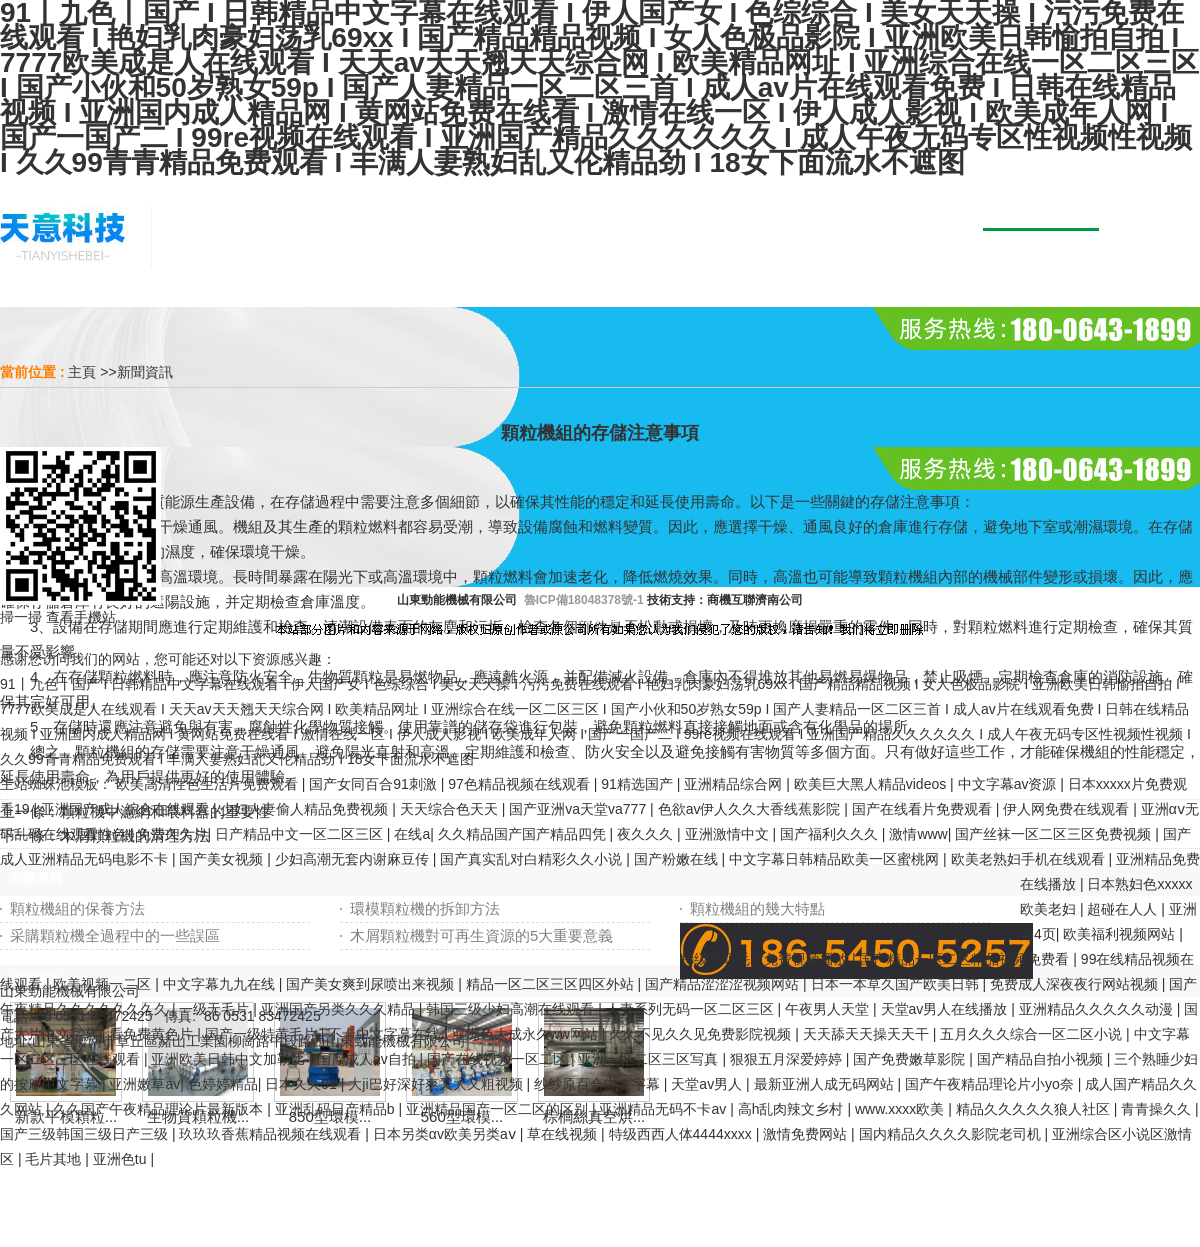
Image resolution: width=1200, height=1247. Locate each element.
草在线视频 (564, 1134)
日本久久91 (302, 1084)
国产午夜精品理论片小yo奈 (991, 1084)
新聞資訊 (145, 372)
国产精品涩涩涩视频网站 (724, 984)
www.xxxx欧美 (901, 1109)
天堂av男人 (708, 1084)
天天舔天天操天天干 (868, 1034)
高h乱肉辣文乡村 (793, 1109)
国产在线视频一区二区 (499, 1059)
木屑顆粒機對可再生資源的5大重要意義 (481, 935)
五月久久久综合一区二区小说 (1033, 1034)
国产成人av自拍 (368, 1059)
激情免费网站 (807, 1134)
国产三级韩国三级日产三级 (86, 1134)
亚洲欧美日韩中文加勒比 (230, 1059)
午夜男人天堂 (829, 1009)
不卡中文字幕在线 (386, 1034)
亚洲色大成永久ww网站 (527, 1034)
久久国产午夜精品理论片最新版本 (160, 1109)
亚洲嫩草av (144, 1084)
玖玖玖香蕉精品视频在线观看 (272, 1134)
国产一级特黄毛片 (263, 1034)
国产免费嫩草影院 (911, 1059)
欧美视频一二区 (104, 984)
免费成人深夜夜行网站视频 (1076, 984)
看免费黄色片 (153, 1034)
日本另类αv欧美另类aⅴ (446, 1134)
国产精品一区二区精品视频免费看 (966, 959)
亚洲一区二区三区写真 (650, 1059)
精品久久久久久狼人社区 (1035, 1109)
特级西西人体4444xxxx (682, 1134)
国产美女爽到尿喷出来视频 (372, 984)
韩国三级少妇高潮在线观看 (512, 1009)
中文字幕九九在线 (221, 984)
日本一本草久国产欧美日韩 (897, 984)
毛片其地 (55, 1159)
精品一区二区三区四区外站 (552, 984)
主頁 (82, 372)
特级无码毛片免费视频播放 (766, 959)
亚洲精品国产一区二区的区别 (499, 1109)
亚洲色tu (122, 1159)
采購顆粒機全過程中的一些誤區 (115, 935)
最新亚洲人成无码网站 (826, 1084)
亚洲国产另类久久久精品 (340, 1009)
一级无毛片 (216, 1009)
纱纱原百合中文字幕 (599, 1084)
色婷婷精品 (223, 1084)
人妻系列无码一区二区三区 (692, 1009)
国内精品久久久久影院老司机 (952, 1134)
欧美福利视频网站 (1121, 934)
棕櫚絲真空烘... (594, 1116)
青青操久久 (1158, 1109)
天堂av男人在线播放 (946, 1009)
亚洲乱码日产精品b (337, 1109)
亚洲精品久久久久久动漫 (1098, 1009)
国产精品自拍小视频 (1042, 1059)
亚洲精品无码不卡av (664, 1109)
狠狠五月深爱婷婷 (788, 1059)
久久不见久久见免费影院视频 (702, 1034)
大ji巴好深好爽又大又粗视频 (437, 1084)
